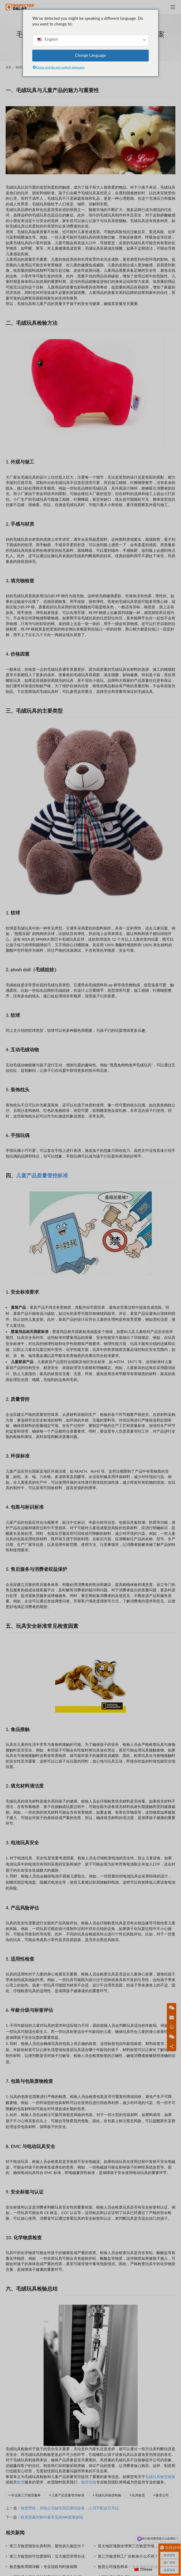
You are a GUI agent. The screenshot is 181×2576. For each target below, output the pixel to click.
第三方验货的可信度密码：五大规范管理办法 (47, 2556)
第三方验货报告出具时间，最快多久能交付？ (47, 2546)
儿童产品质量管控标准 (42, 1175)
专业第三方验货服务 (26, 2495)
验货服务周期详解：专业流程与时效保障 (43, 2566)
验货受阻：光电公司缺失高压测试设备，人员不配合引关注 (70, 2508)
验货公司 (162, 2495)
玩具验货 (138, 2495)
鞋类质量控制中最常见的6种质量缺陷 (52, 2517)
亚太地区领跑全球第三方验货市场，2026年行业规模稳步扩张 (136, 2546)
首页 (8, 67)
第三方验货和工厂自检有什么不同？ (128, 2556)
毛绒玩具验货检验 (160, 2476)
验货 (21, 2482)
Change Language (90, 55)
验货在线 (88, 2482)
